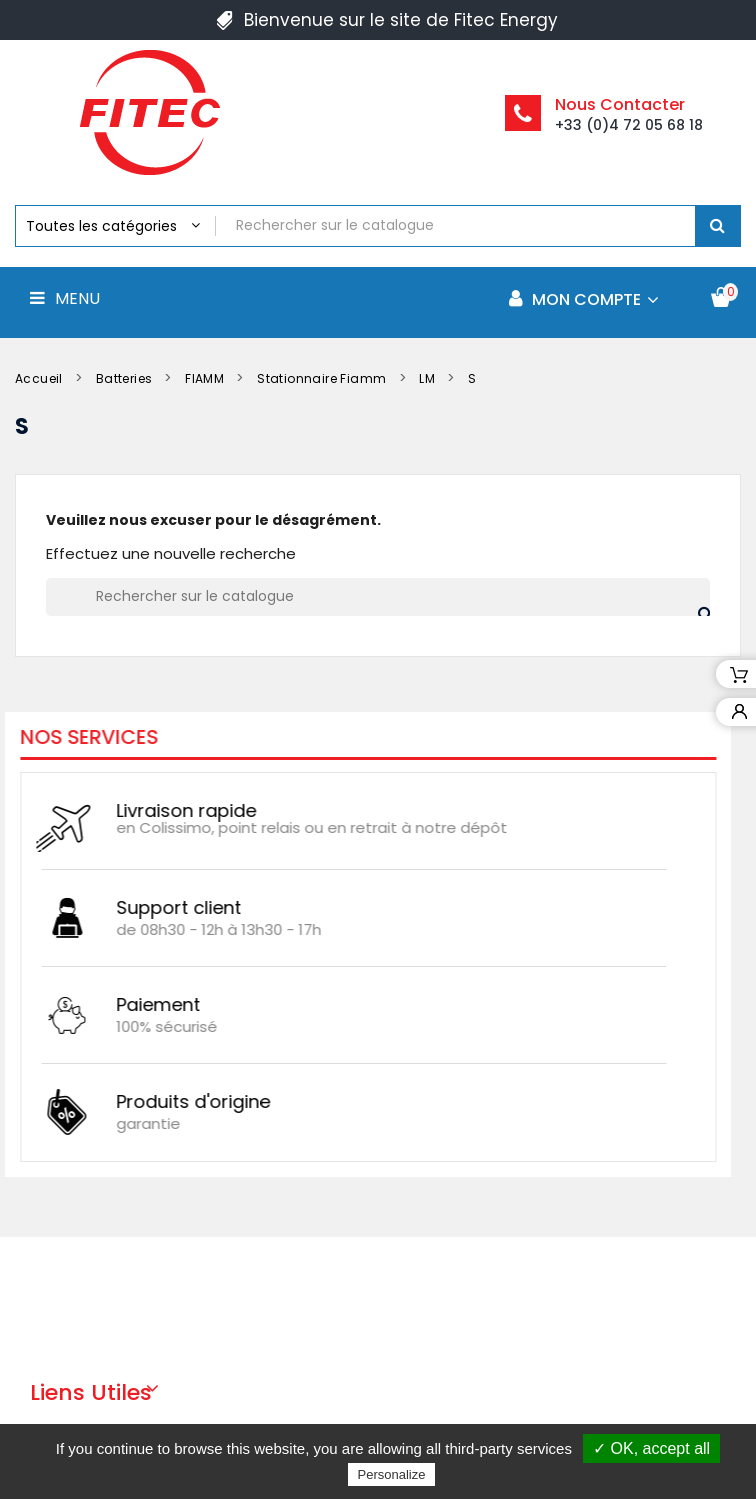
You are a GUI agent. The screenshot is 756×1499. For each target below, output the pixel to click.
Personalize (392, 1474)
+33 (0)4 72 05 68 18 (629, 125)
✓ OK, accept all (651, 1448)
